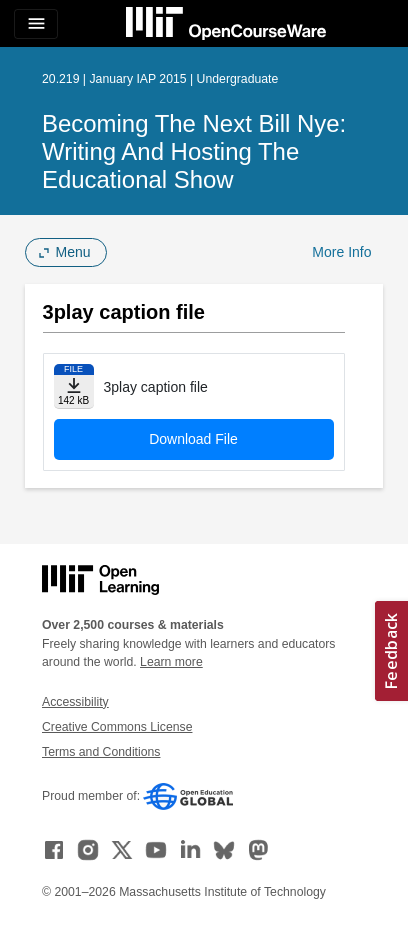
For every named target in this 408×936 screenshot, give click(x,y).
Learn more (171, 662)
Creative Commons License (117, 727)
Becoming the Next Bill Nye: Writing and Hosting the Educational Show (194, 151)
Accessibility (75, 702)
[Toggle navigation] (36, 24)
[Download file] (74, 386)
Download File (193, 439)
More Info (341, 252)
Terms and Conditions (101, 752)
